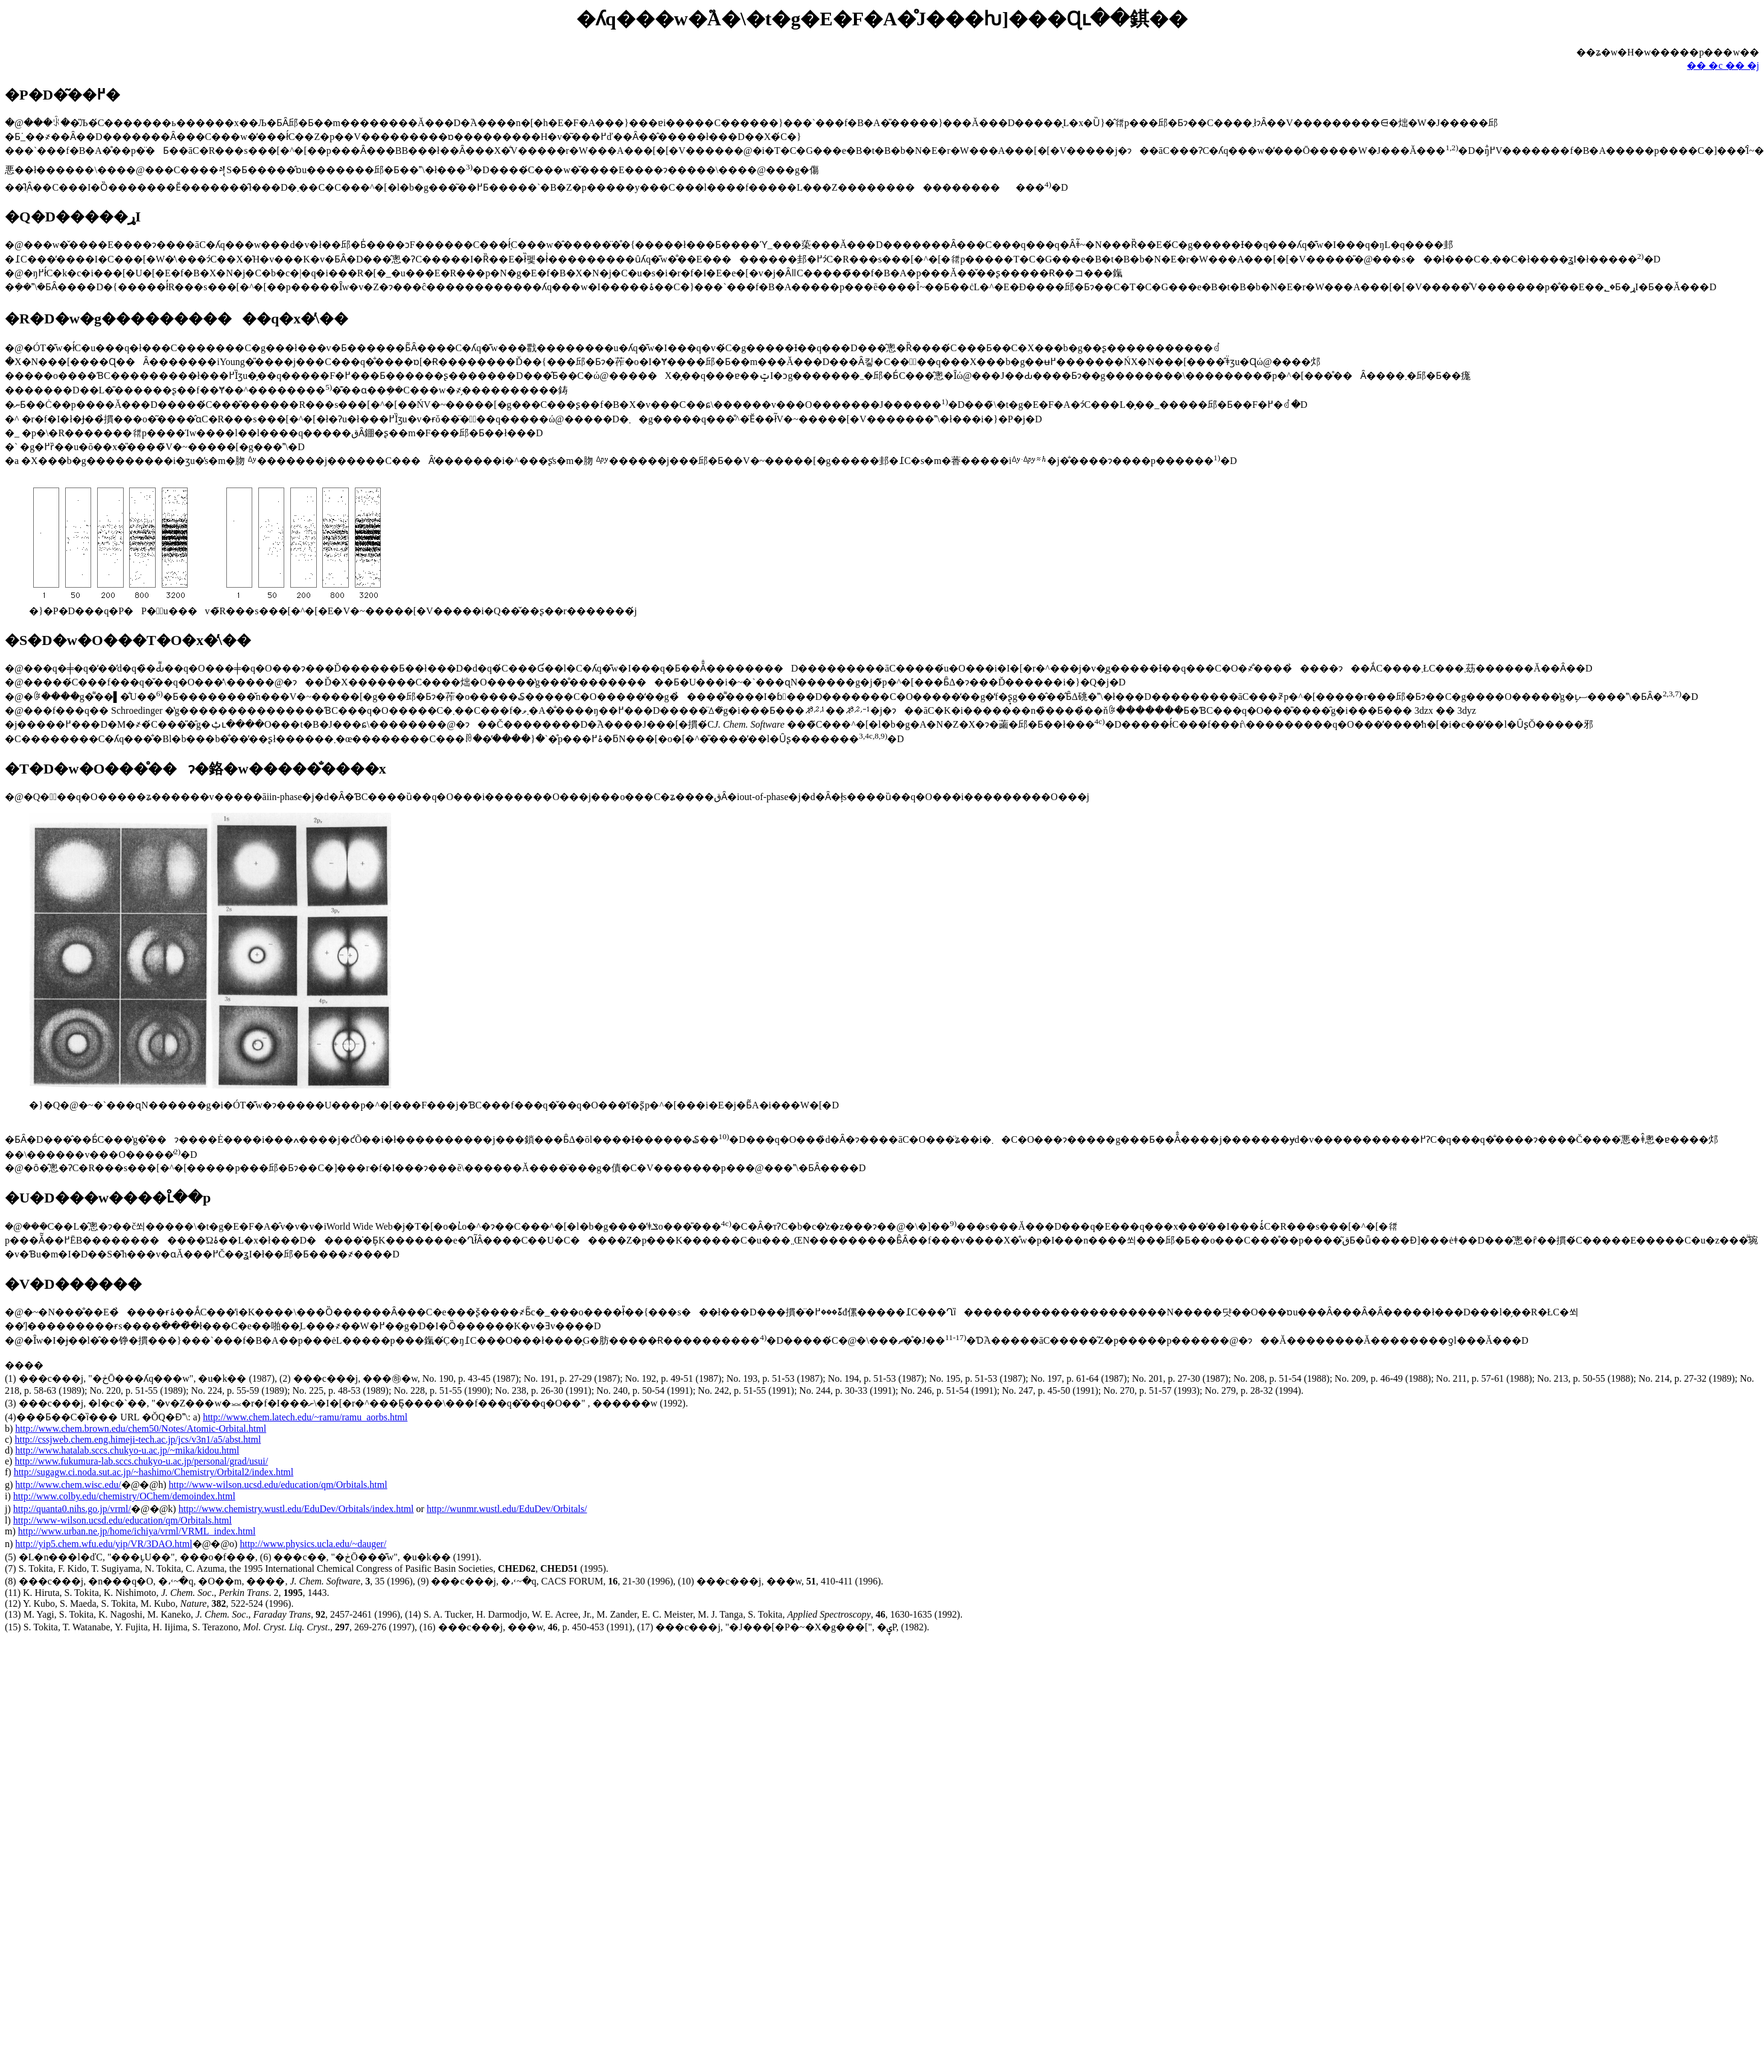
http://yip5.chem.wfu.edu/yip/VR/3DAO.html (103, 1544)
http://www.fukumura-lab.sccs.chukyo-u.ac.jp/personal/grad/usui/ (141, 1461)
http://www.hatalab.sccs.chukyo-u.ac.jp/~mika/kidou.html (127, 1450)
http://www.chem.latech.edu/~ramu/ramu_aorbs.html (305, 1417)
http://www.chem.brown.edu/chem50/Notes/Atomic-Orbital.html (140, 1428)
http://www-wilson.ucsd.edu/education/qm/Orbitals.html (278, 1484)
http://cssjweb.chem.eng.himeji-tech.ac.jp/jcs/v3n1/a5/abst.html (137, 1439)
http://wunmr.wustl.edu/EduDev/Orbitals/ (507, 1509)
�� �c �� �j (1723, 65)
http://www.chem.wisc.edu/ (68, 1484)
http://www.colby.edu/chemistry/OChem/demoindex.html (124, 1496)
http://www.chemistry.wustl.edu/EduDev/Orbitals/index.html (296, 1509)
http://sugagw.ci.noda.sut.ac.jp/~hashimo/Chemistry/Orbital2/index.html (154, 1472)
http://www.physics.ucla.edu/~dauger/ (313, 1544)
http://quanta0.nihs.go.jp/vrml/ (72, 1509)
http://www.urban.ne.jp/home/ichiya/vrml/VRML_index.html (137, 1531)
